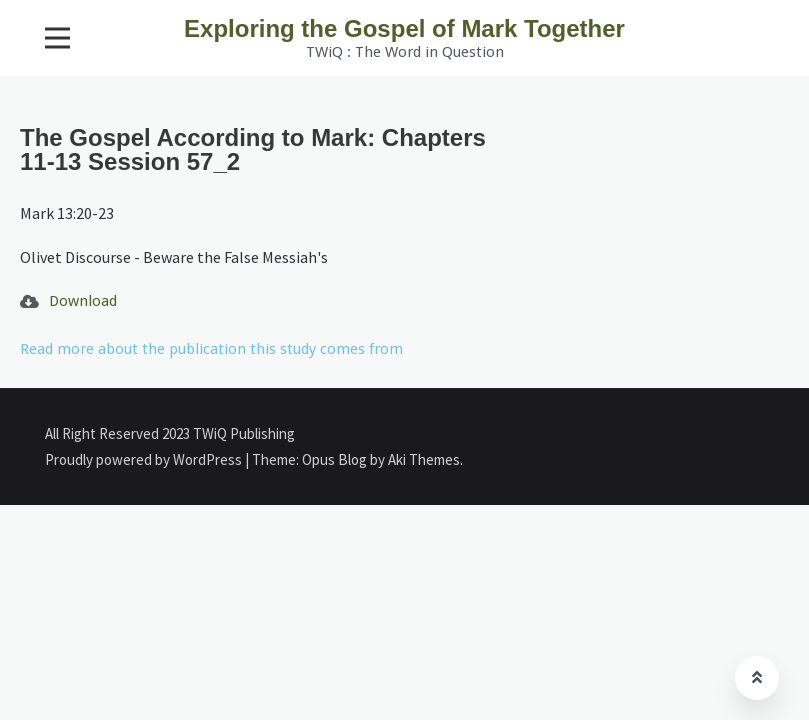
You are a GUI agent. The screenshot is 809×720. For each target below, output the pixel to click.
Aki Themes (424, 459)
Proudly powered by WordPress (145, 459)
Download (83, 301)
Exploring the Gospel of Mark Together (404, 28)
